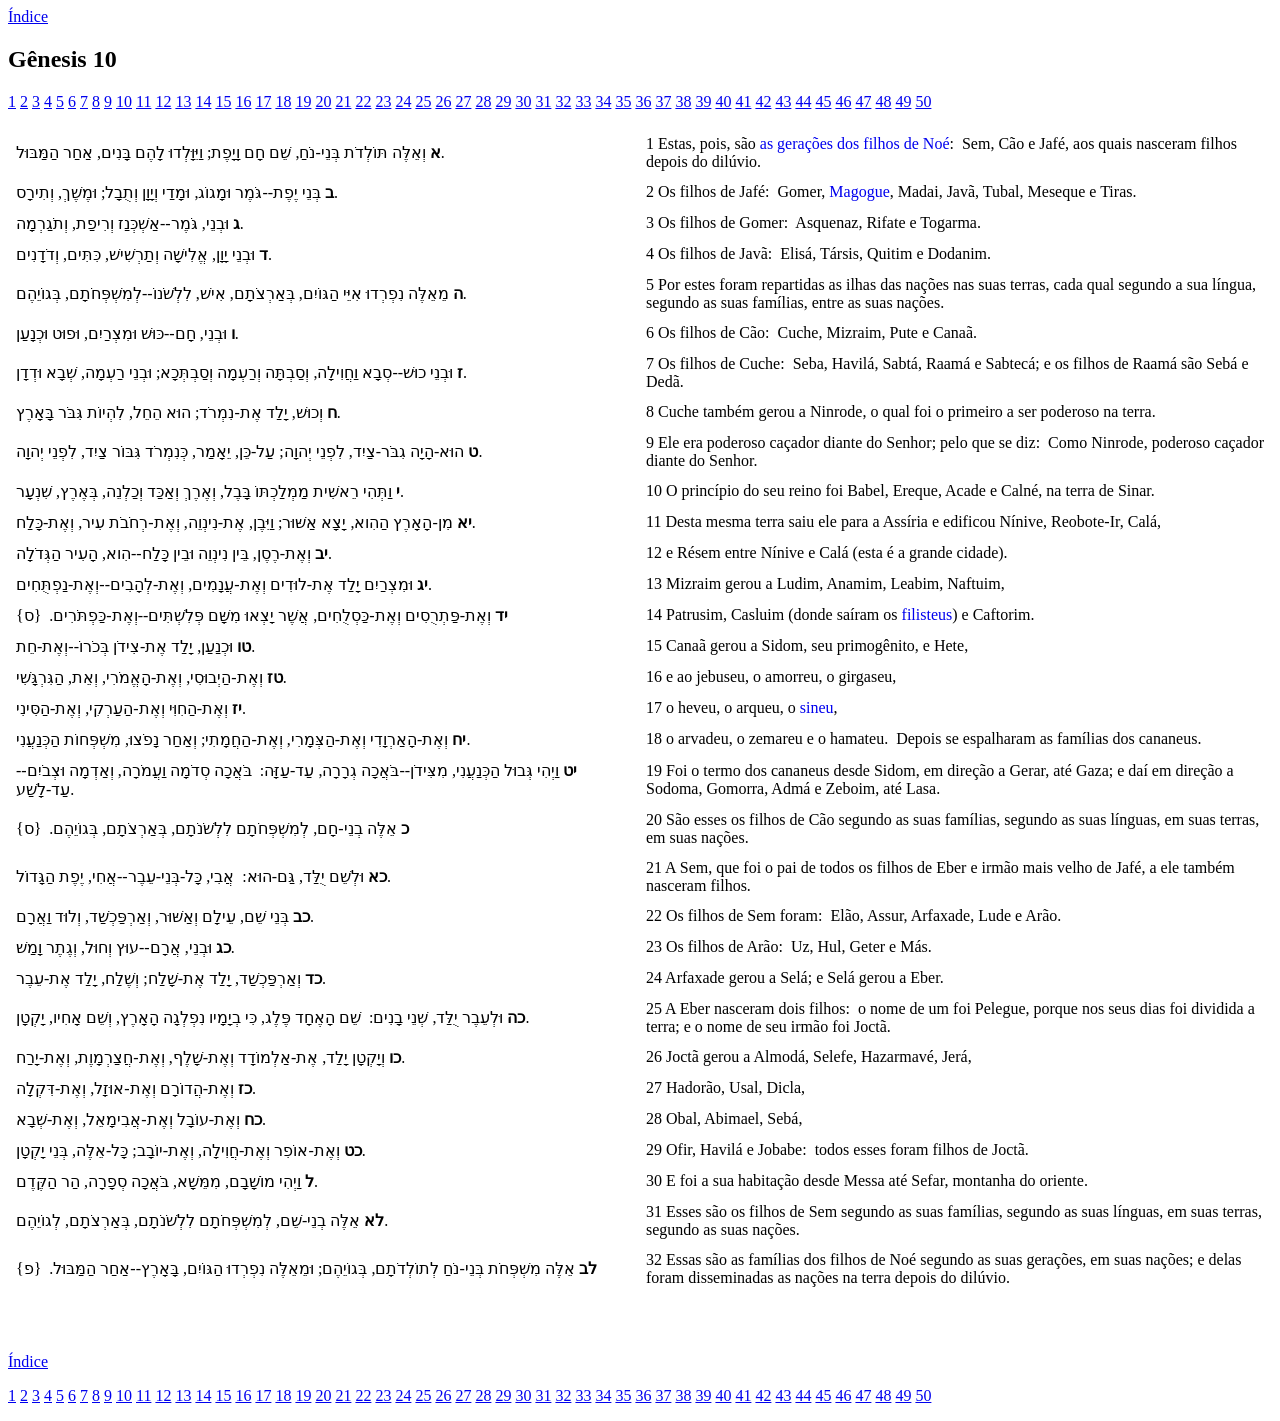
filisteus (927, 614)
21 (343, 101)
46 (843, 101)
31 (543, 101)
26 (443, 101)
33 (583, 101)
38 (683, 101)
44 (803, 101)
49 (903, 101)
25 (423, 101)
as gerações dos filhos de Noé (855, 143)
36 (643, 101)
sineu (817, 707)
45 (823, 101)
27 (463, 101)
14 (203, 101)
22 (363, 101)
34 (603, 101)
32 (563, 101)
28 (483, 101)
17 (263, 101)
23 (383, 101)
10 (124, 101)
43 (783, 101)
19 (303, 101)
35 (623, 101)
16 (243, 101)
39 (703, 101)
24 (403, 101)
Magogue (859, 191)
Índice (28, 16)
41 (743, 101)
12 (163, 101)
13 (183, 101)
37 (663, 101)
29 (503, 101)
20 (323, 101)
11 (143, 101)
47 (863, 101)
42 (763, 101)
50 (923, 101)
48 (883, 101)
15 (223, 101)
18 (283, 101)
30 (523, 101)
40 (723, 101)
